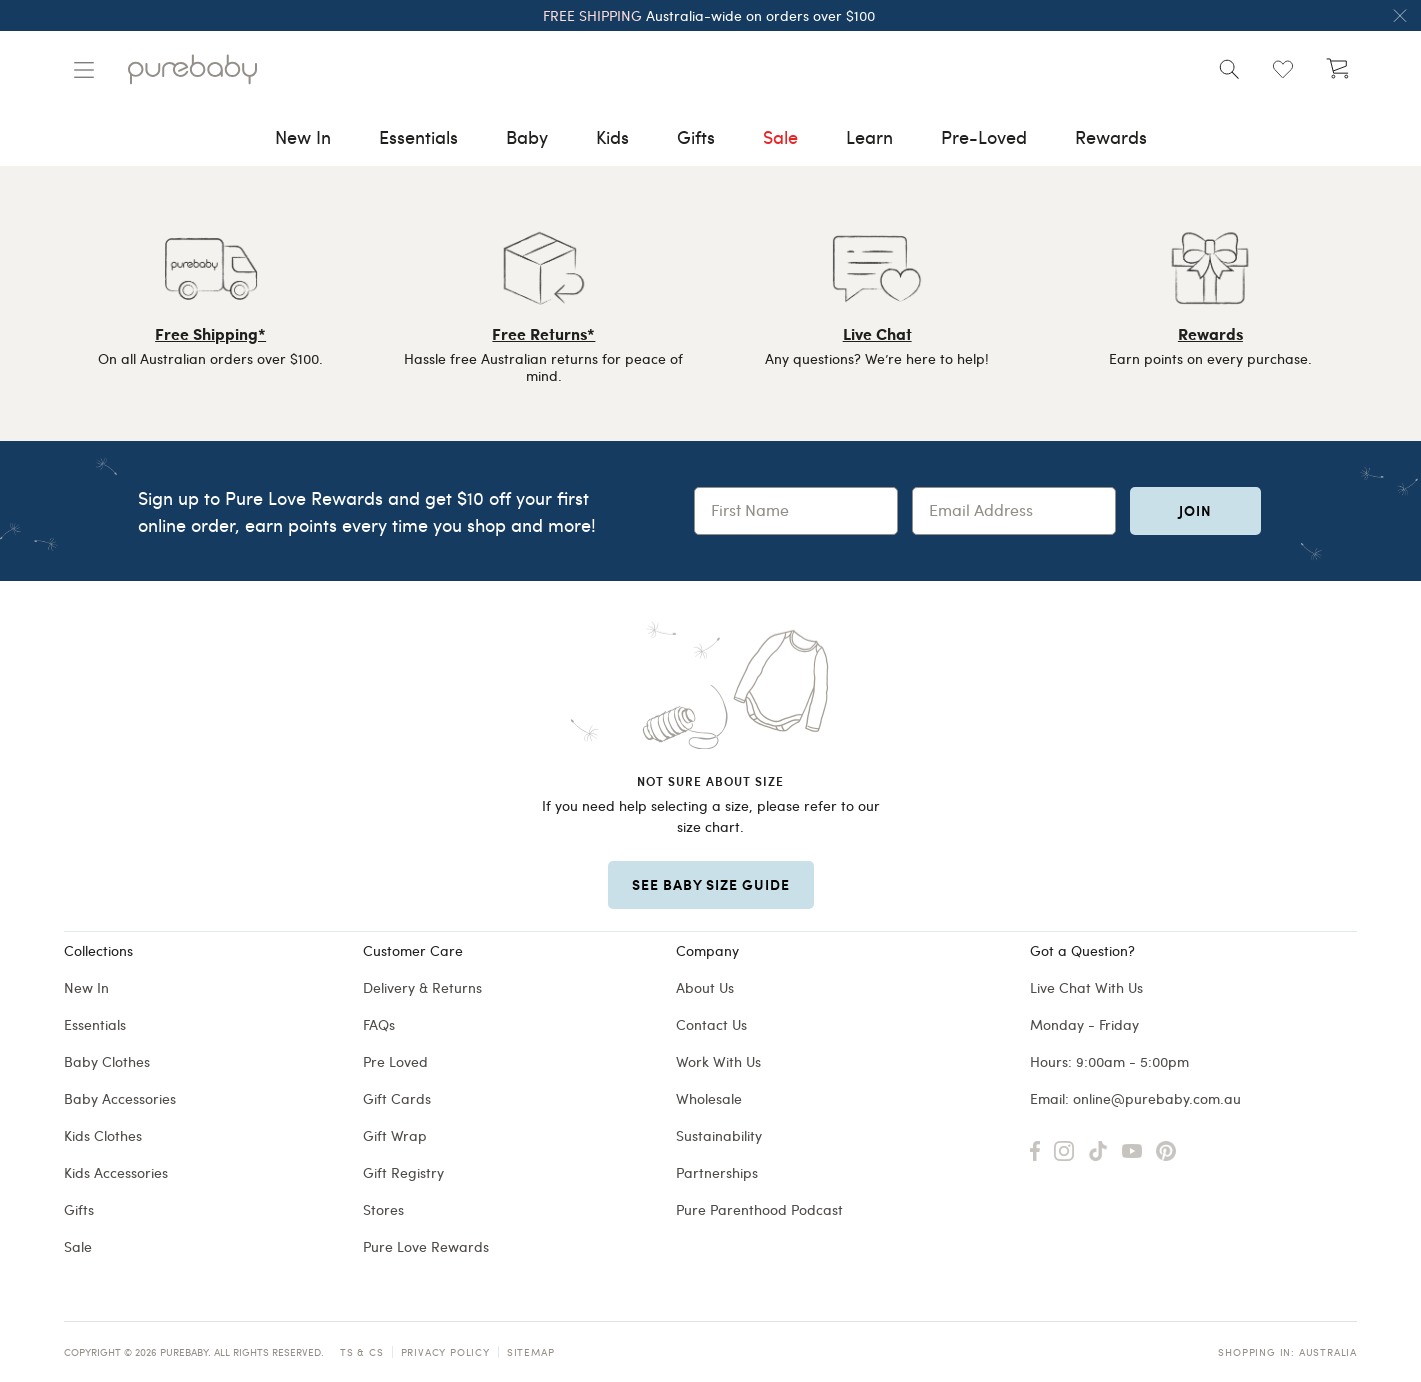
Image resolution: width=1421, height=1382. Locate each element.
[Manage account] (84, 70)
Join (1195, 510)
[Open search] (1229, 69)
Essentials (95, 1024)
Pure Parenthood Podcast (759, 1209)
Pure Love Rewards (426, 1246)
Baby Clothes (107, 1061)
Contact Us (711, 1024)
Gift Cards (397, 1098)
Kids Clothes (103, 1135)
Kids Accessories (116, 1172)
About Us (705, 987)
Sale (78, 1246)
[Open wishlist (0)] (1283, 69)
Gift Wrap (395, 1135)
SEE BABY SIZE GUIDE (711, 884)
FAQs (379, 1024)
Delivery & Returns (422, 987)
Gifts (79, 1209)
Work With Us (718, 1061)
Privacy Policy (445, 1352)
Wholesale (709, 1098)
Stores (383, 1209)
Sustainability (719, 1135)
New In (86, 987)
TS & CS (362, 1352)
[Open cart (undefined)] (1337, 69)
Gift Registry (403, 1172)
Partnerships (717, 1172)
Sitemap (531, 1352)
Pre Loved (395, 1061)
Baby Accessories (120, 1098)
